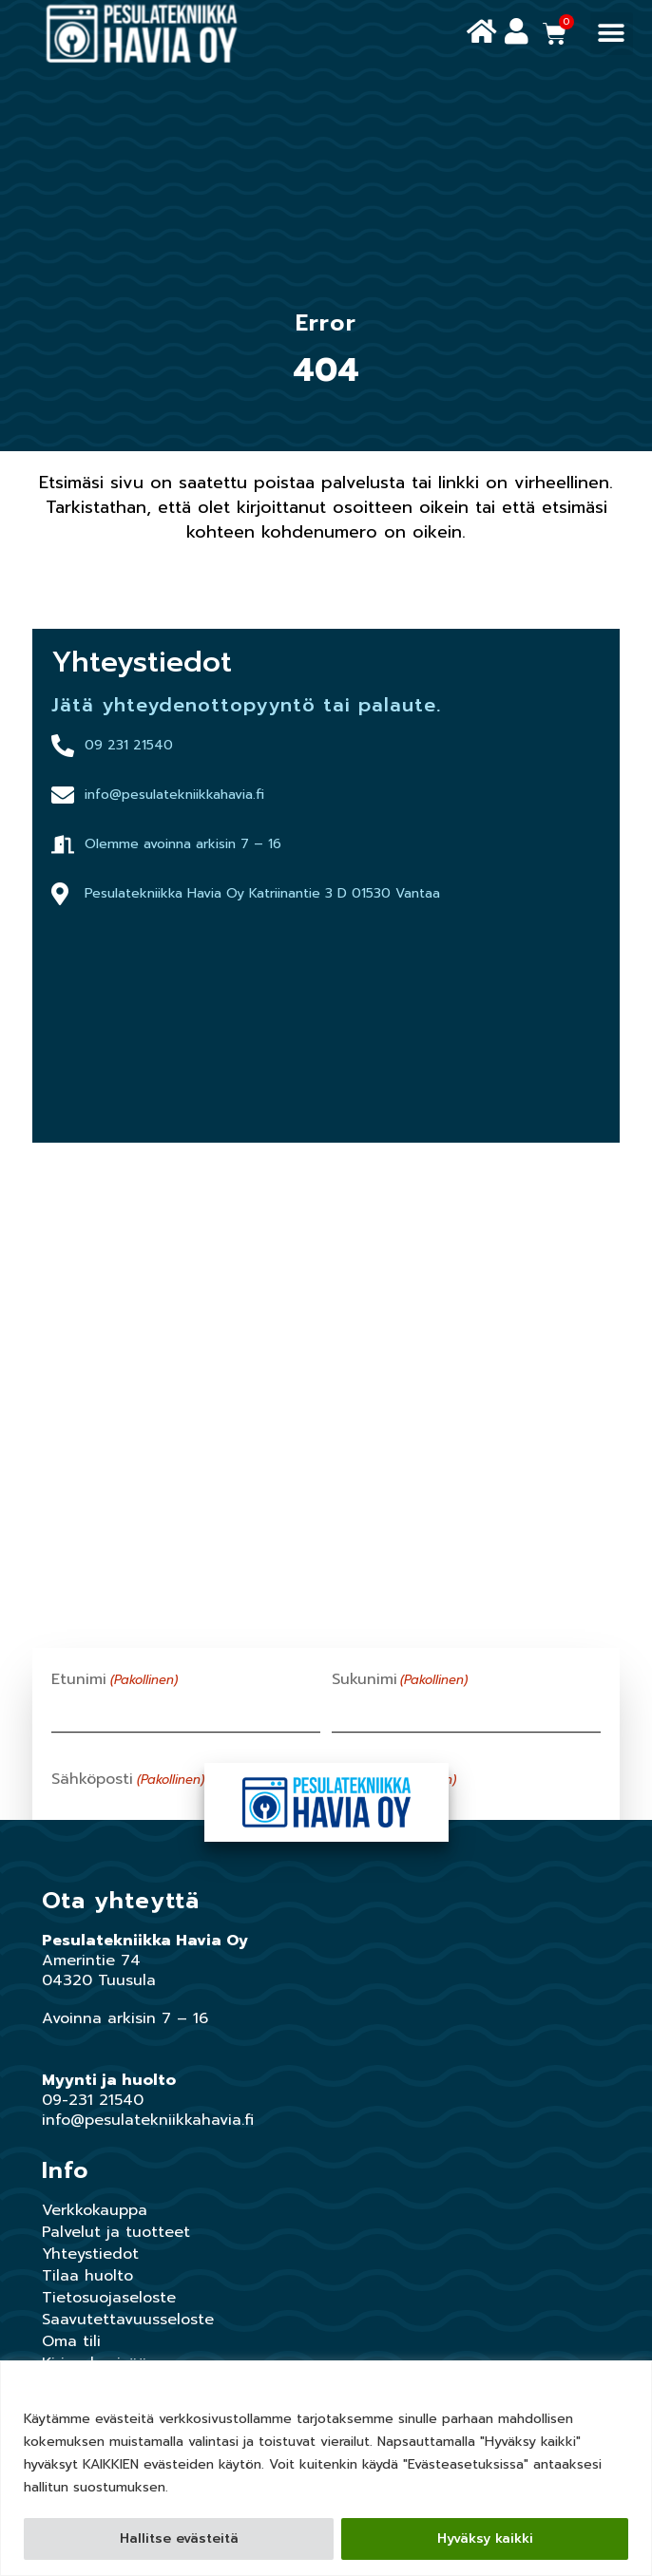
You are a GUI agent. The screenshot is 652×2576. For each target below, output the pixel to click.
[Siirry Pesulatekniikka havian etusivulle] (142, 34)
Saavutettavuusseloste (128, 2319)
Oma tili (71, 2341)
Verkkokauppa (94, 2210)
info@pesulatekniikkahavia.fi (148, 2120)
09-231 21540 (93, 2100)
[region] (326, 2468)
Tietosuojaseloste (109, 2297)
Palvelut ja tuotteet (116, 2232)
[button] (611, 33)
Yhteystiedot (90, 2254)
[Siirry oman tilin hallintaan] (516, 31)
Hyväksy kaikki (485, 2538)
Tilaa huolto (87, 2275)
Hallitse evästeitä (179, 2538)
